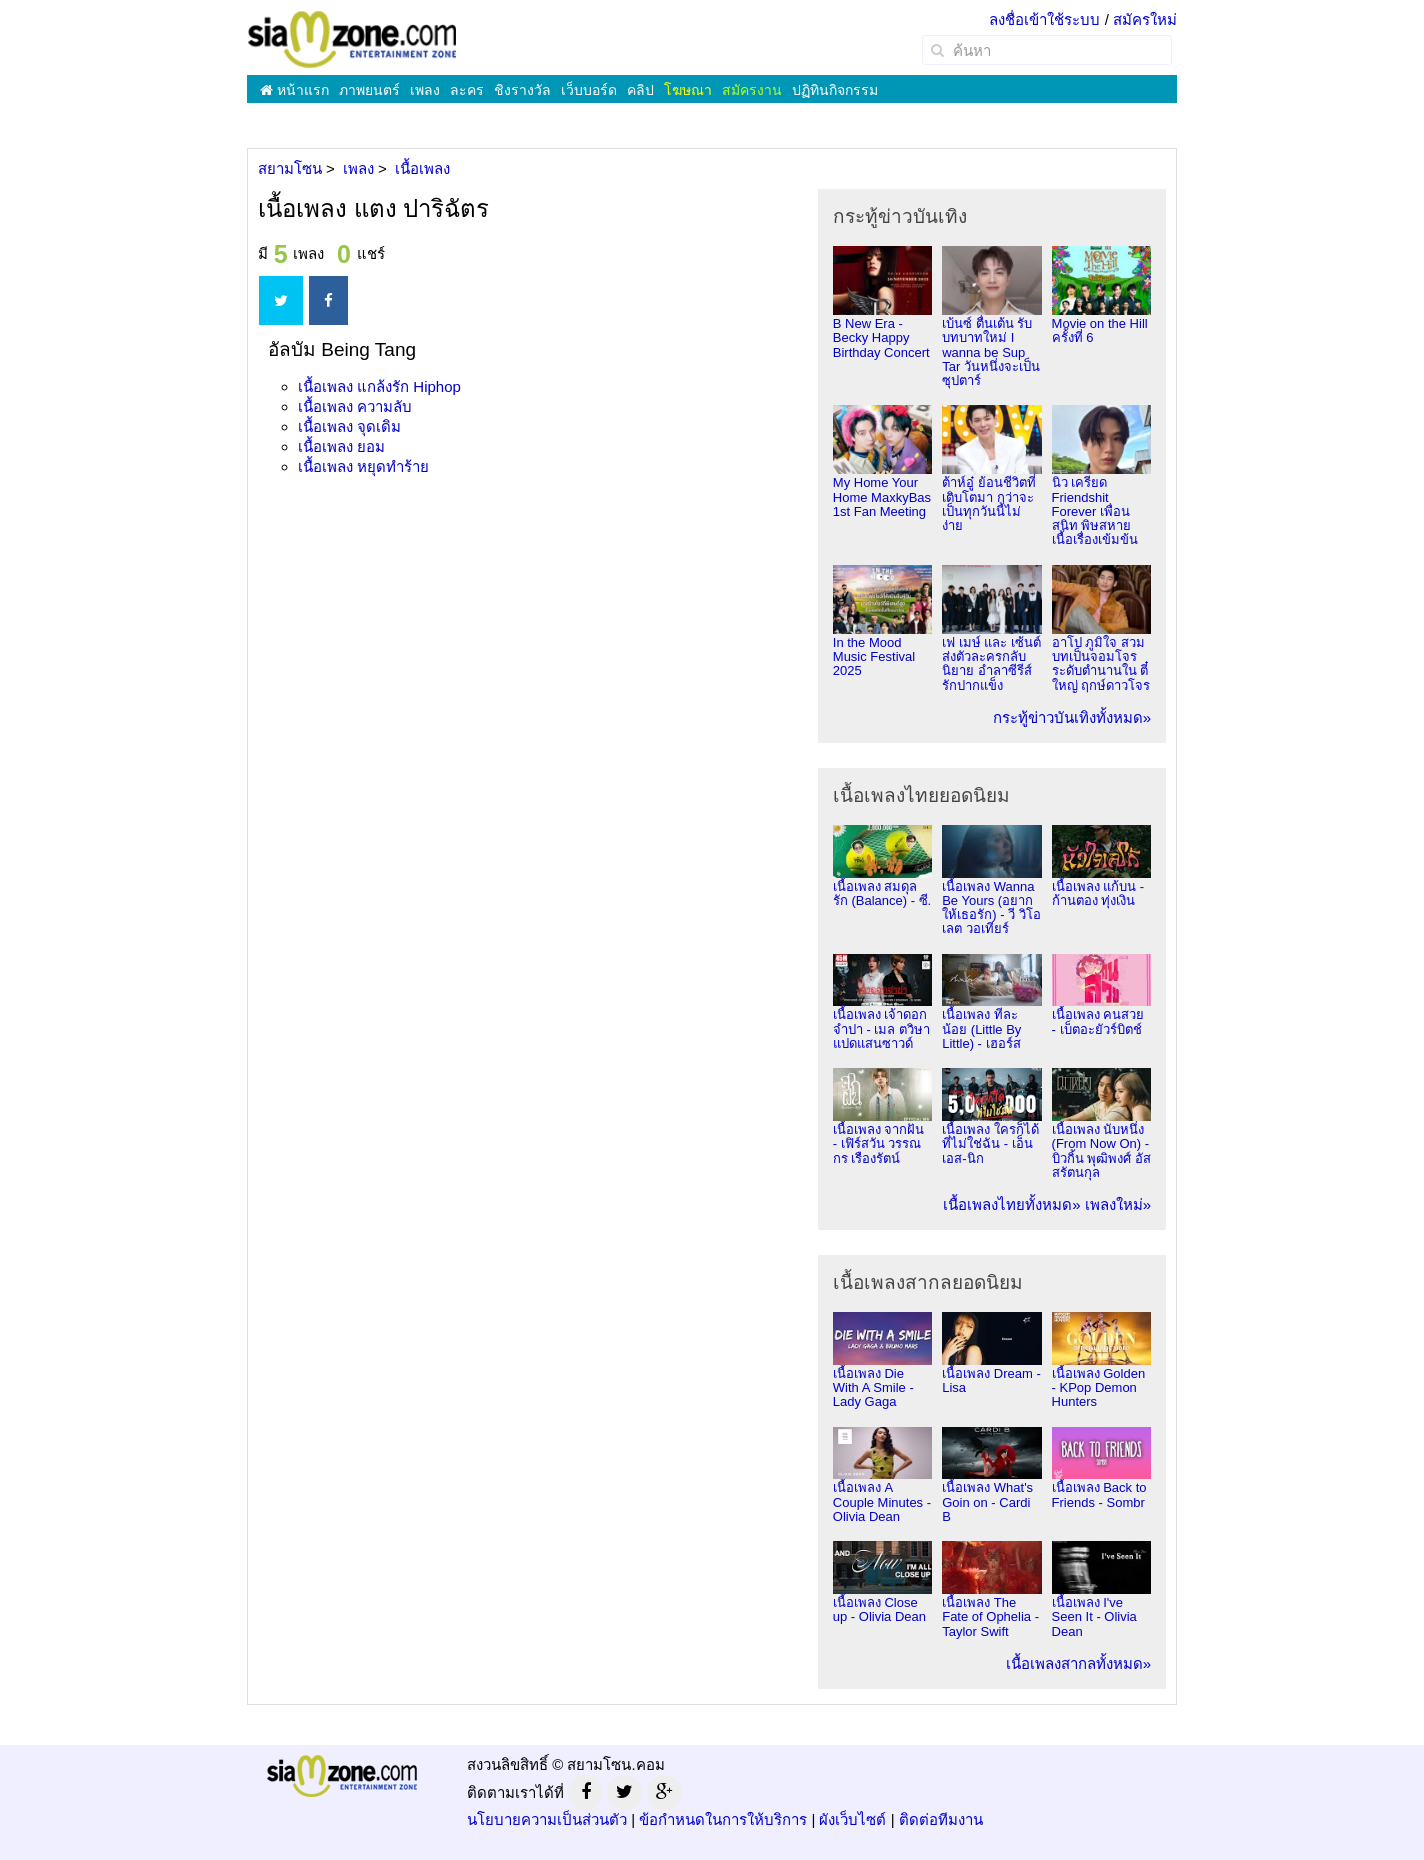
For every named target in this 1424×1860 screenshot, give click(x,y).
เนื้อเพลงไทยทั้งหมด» (1011, 1204)
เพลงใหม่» (1118, 1204)
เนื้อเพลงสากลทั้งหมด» (1078, 1663)
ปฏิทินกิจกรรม (835, 90)
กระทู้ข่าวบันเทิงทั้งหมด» (1072, 717)
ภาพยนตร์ (369, 90)
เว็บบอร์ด (589, 90)
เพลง (425, 90)
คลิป (640, 90)
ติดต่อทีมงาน (941, 1819)
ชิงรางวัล (522, 90)
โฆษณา (688, 90)
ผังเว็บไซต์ (852, 1819)
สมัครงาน (752, 90)
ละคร (467, 90)
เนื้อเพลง (379, 386)
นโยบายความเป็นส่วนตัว (547, 1819)
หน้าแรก (294, 90)
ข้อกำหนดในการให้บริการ (723, 1819)
